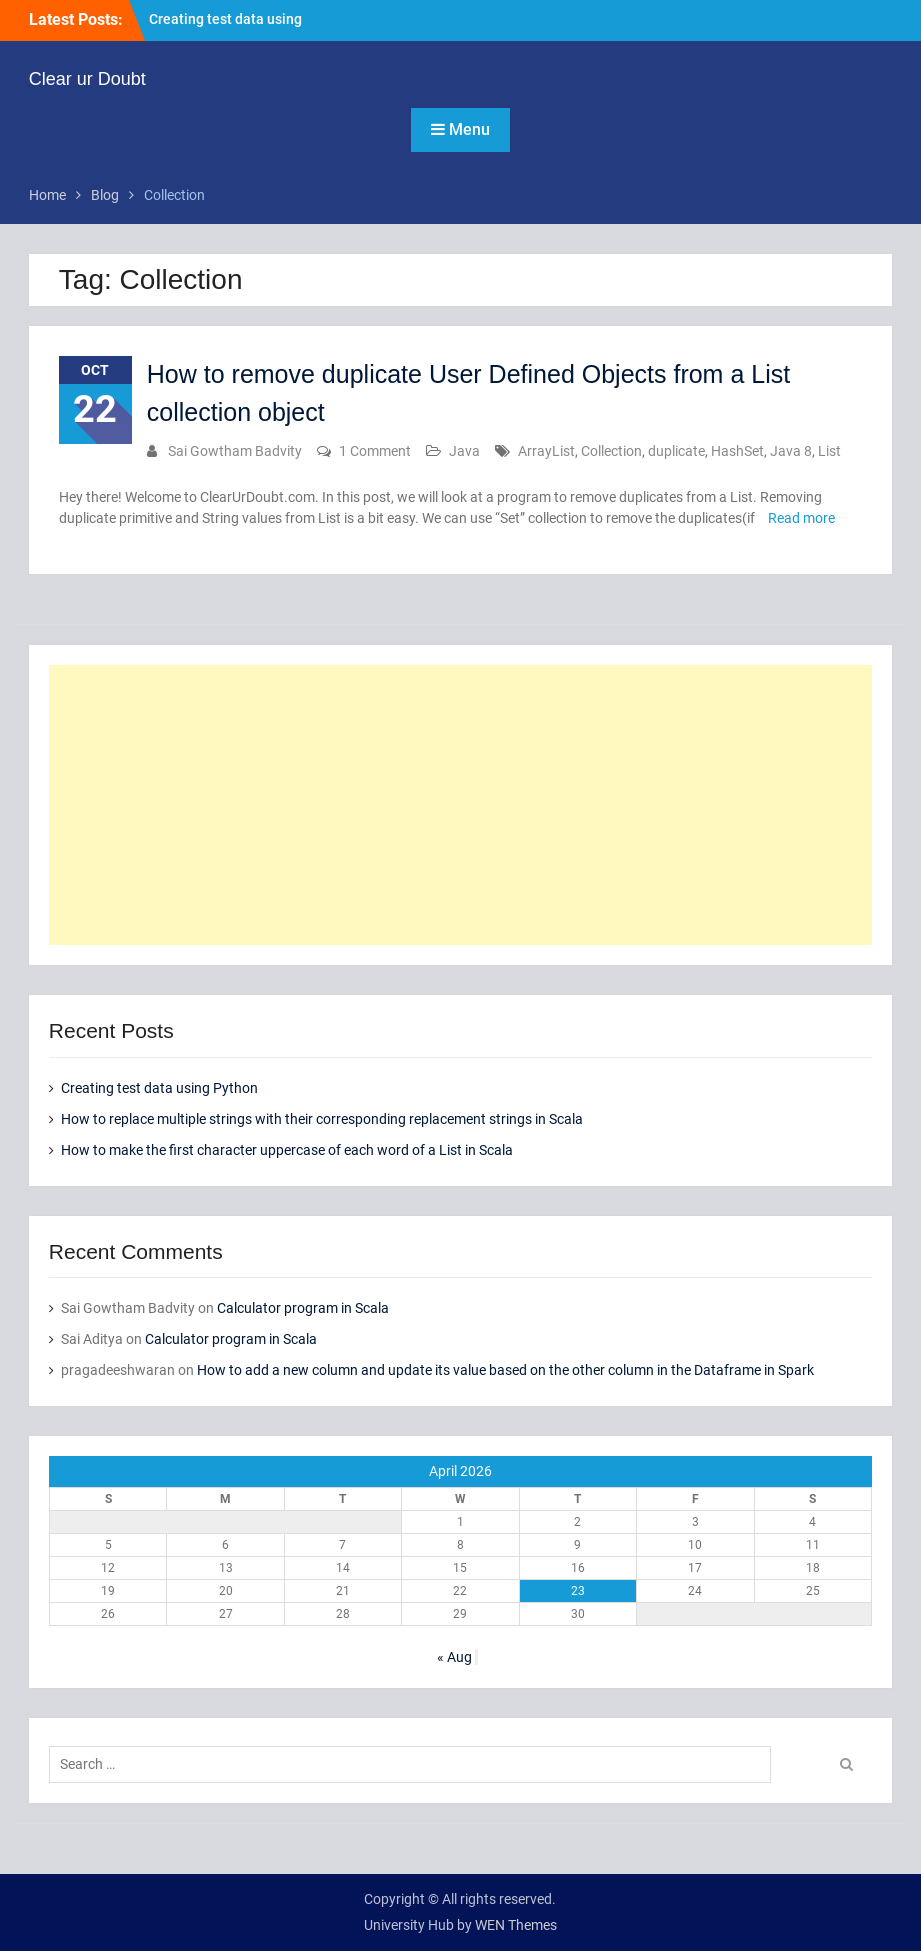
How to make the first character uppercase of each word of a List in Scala (287, 1150)
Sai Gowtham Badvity (235, 451)
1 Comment (375, 451)
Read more (801, 518)
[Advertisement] (460, 805)
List (829, 451)
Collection (611, 451)
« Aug (454, 1657)
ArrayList (546, 451)
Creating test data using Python (159, 1088)
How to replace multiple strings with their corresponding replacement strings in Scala (322, 1119)
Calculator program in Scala (303, 1308)
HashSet (737, 451)
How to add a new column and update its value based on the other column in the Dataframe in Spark (505, 1370)
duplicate (676, 451)
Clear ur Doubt (87, 79)
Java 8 (791, 451)
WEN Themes (516, 1925)
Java (464, 451)
